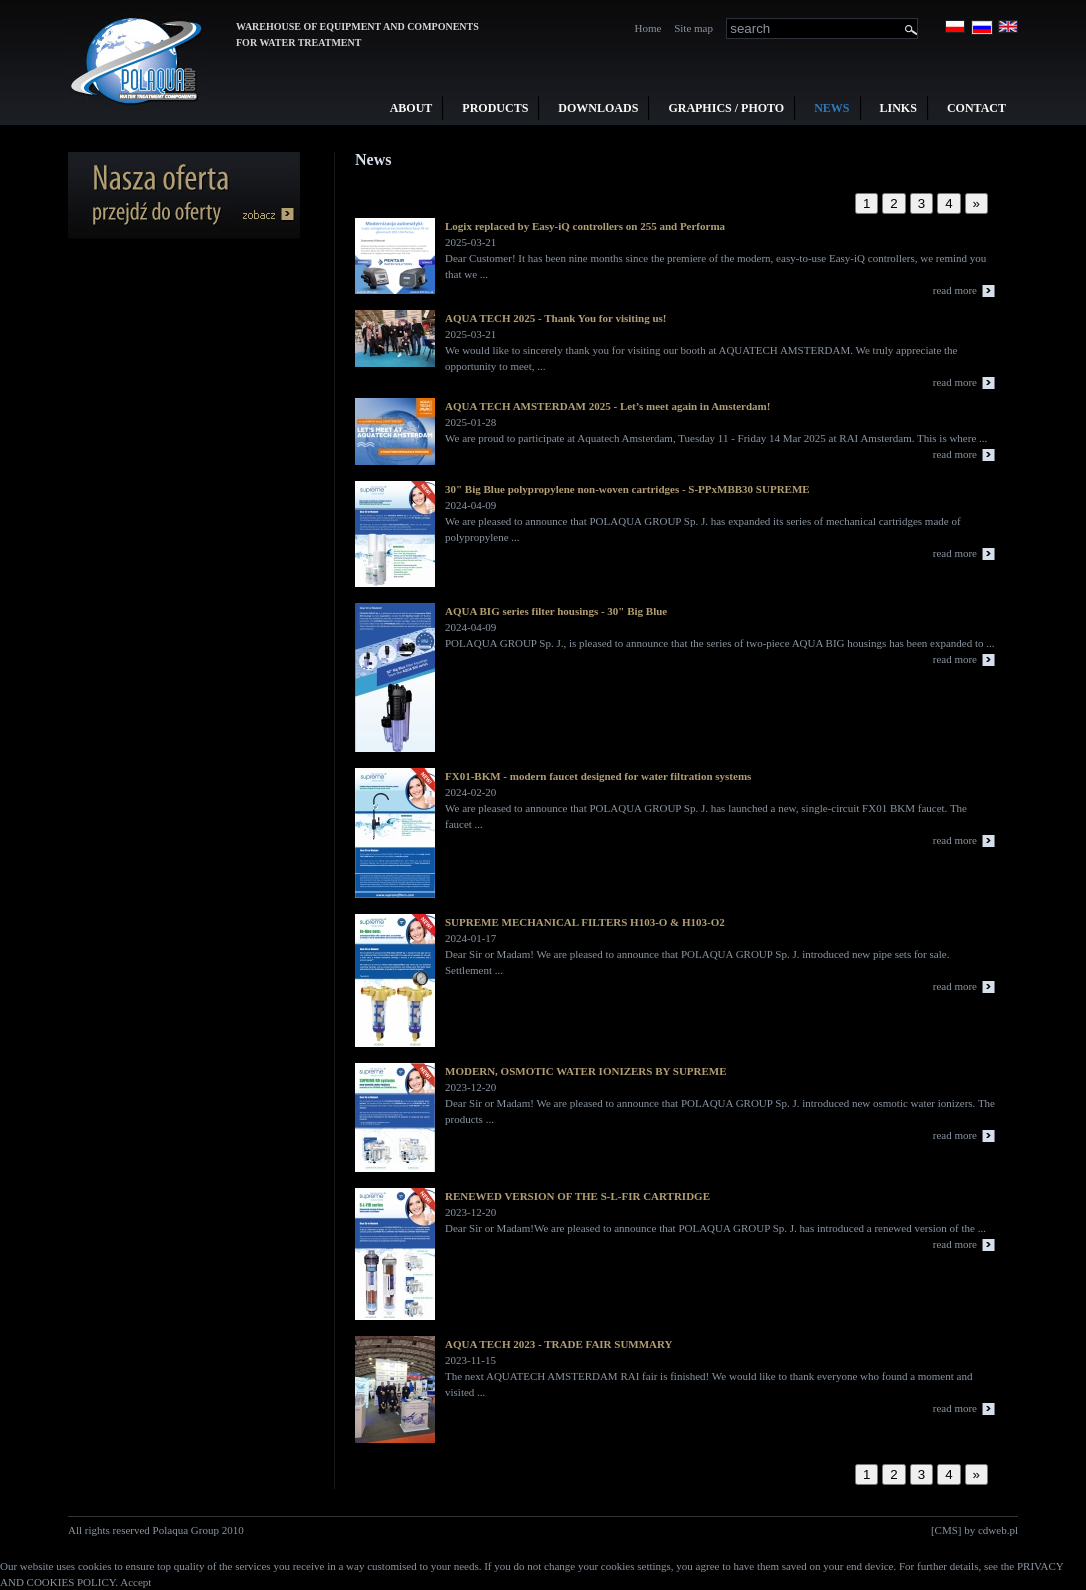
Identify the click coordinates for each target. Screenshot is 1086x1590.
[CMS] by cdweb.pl (974, 1530)
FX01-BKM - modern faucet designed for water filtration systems (598, 776)
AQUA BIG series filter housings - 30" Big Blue (556, 611)
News (831, 108)
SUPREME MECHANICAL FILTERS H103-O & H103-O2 (585, 922)
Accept (135, 1582)
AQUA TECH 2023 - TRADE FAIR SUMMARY (559, 1344)
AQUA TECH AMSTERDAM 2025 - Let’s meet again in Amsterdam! (607, 406)
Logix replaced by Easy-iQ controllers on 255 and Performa (585, 226)
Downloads (598, 108)
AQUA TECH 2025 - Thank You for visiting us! (555, 318)
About (411, 108)
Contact (976, 108)
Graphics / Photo (726, 108)
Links (898, 108)
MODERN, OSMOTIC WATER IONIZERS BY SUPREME (586, 1071)
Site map (693, 28)
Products (495, 108)
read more (955, 290)
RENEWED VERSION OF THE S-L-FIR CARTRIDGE (577, 1196)
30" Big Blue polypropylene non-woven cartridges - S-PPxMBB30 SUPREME (627, 489)
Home (648, 28)
